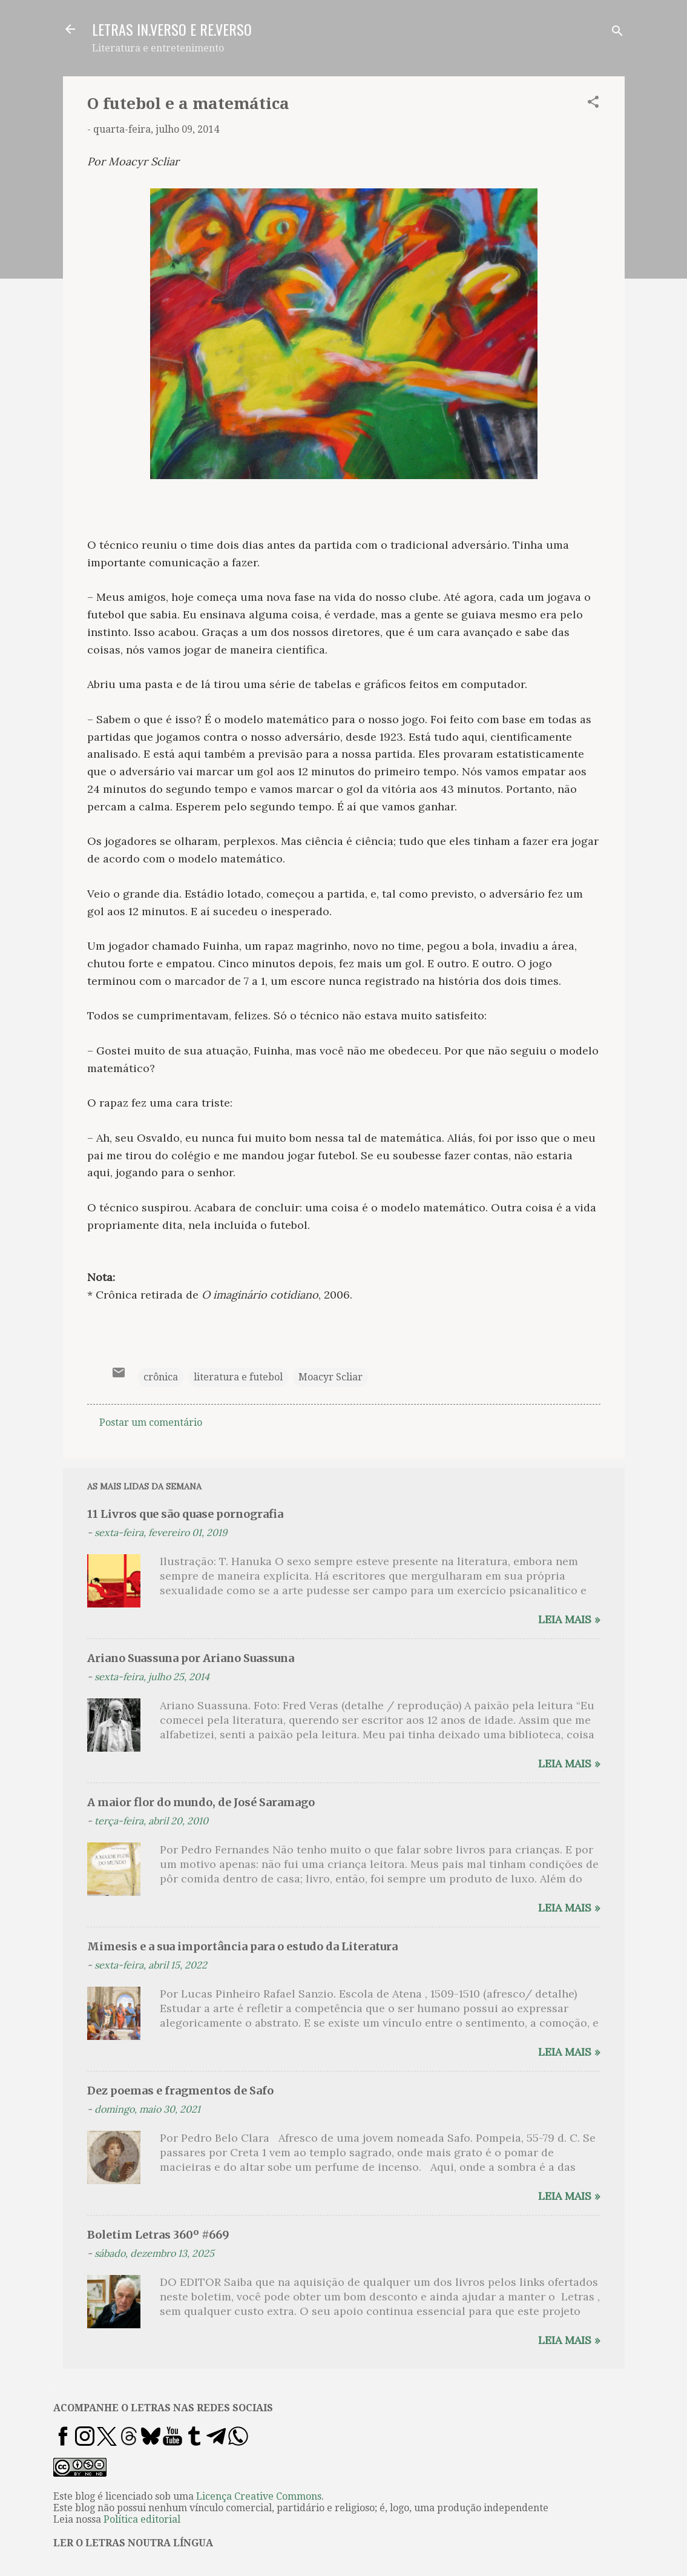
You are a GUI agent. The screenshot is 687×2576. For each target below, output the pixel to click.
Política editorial (142, 2519)
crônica (160, 1377)
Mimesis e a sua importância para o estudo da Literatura (242, 1946)
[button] (593, 103)
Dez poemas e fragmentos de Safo (180, 2091)
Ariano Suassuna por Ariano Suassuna (190, 1658)
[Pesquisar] (617, 33)
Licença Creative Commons (258, 2496)
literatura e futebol (238, 1377)
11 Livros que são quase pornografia (185, 1514)
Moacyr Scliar (330, 1377)
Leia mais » (569, 1619)
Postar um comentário (150, 1422)
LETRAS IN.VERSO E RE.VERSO (172, 29)
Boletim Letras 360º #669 (158, 2235)
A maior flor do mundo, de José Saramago (201, 1802)
